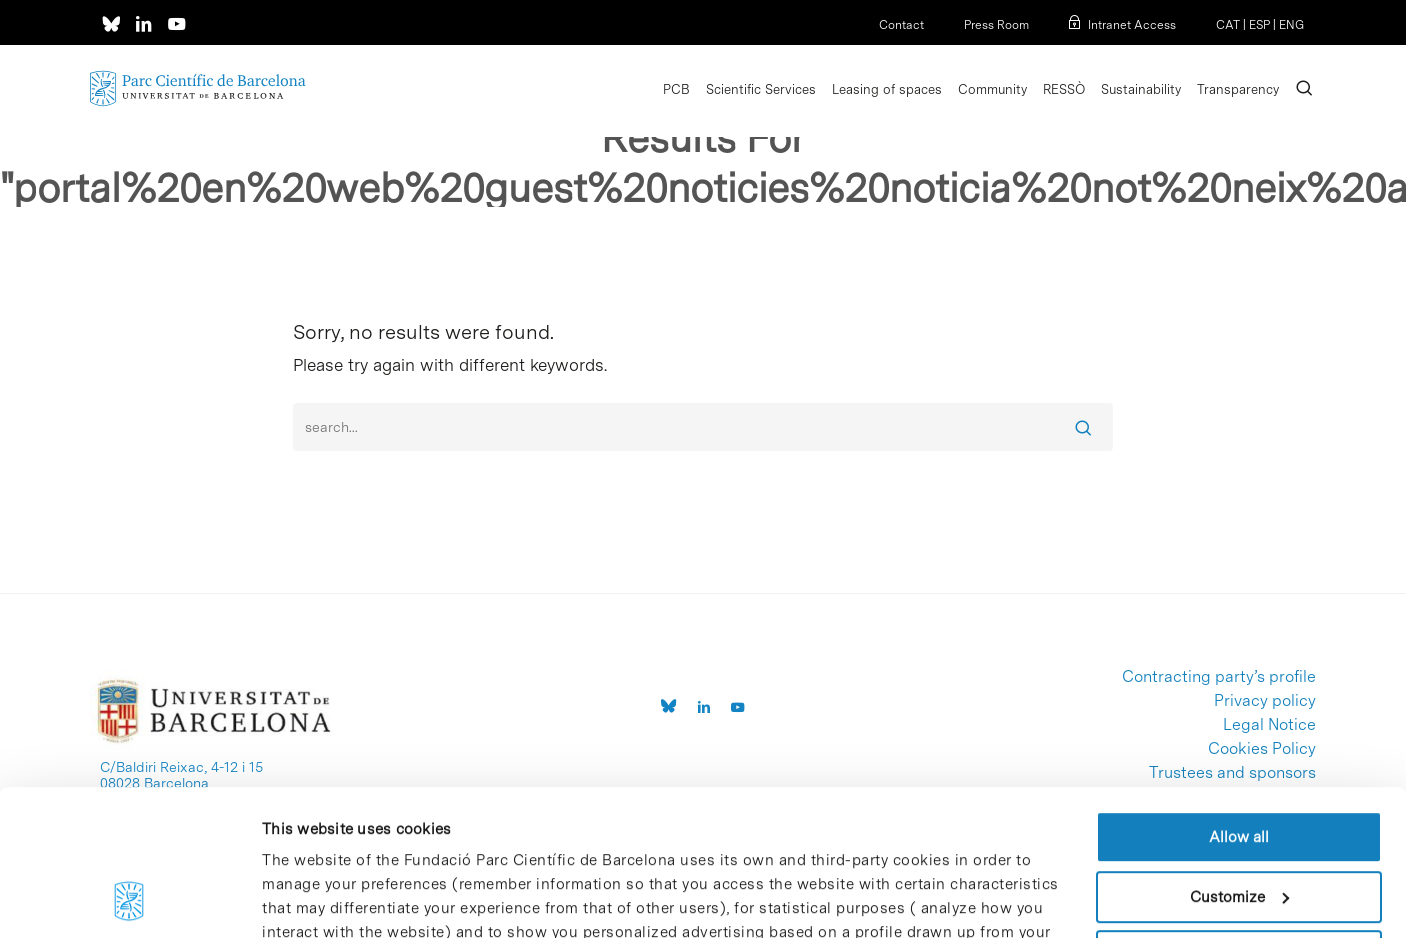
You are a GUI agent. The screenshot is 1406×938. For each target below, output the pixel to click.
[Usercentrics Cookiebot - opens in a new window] (129, 899)
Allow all (1239, 701)
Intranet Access (1132, 25)
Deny (1239, 820)
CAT (1228, 25)
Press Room (996, 25)
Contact (901, 25)
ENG (1291, 25)
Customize (1239, 760)
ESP (1259, 25)
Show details (307, 899)
